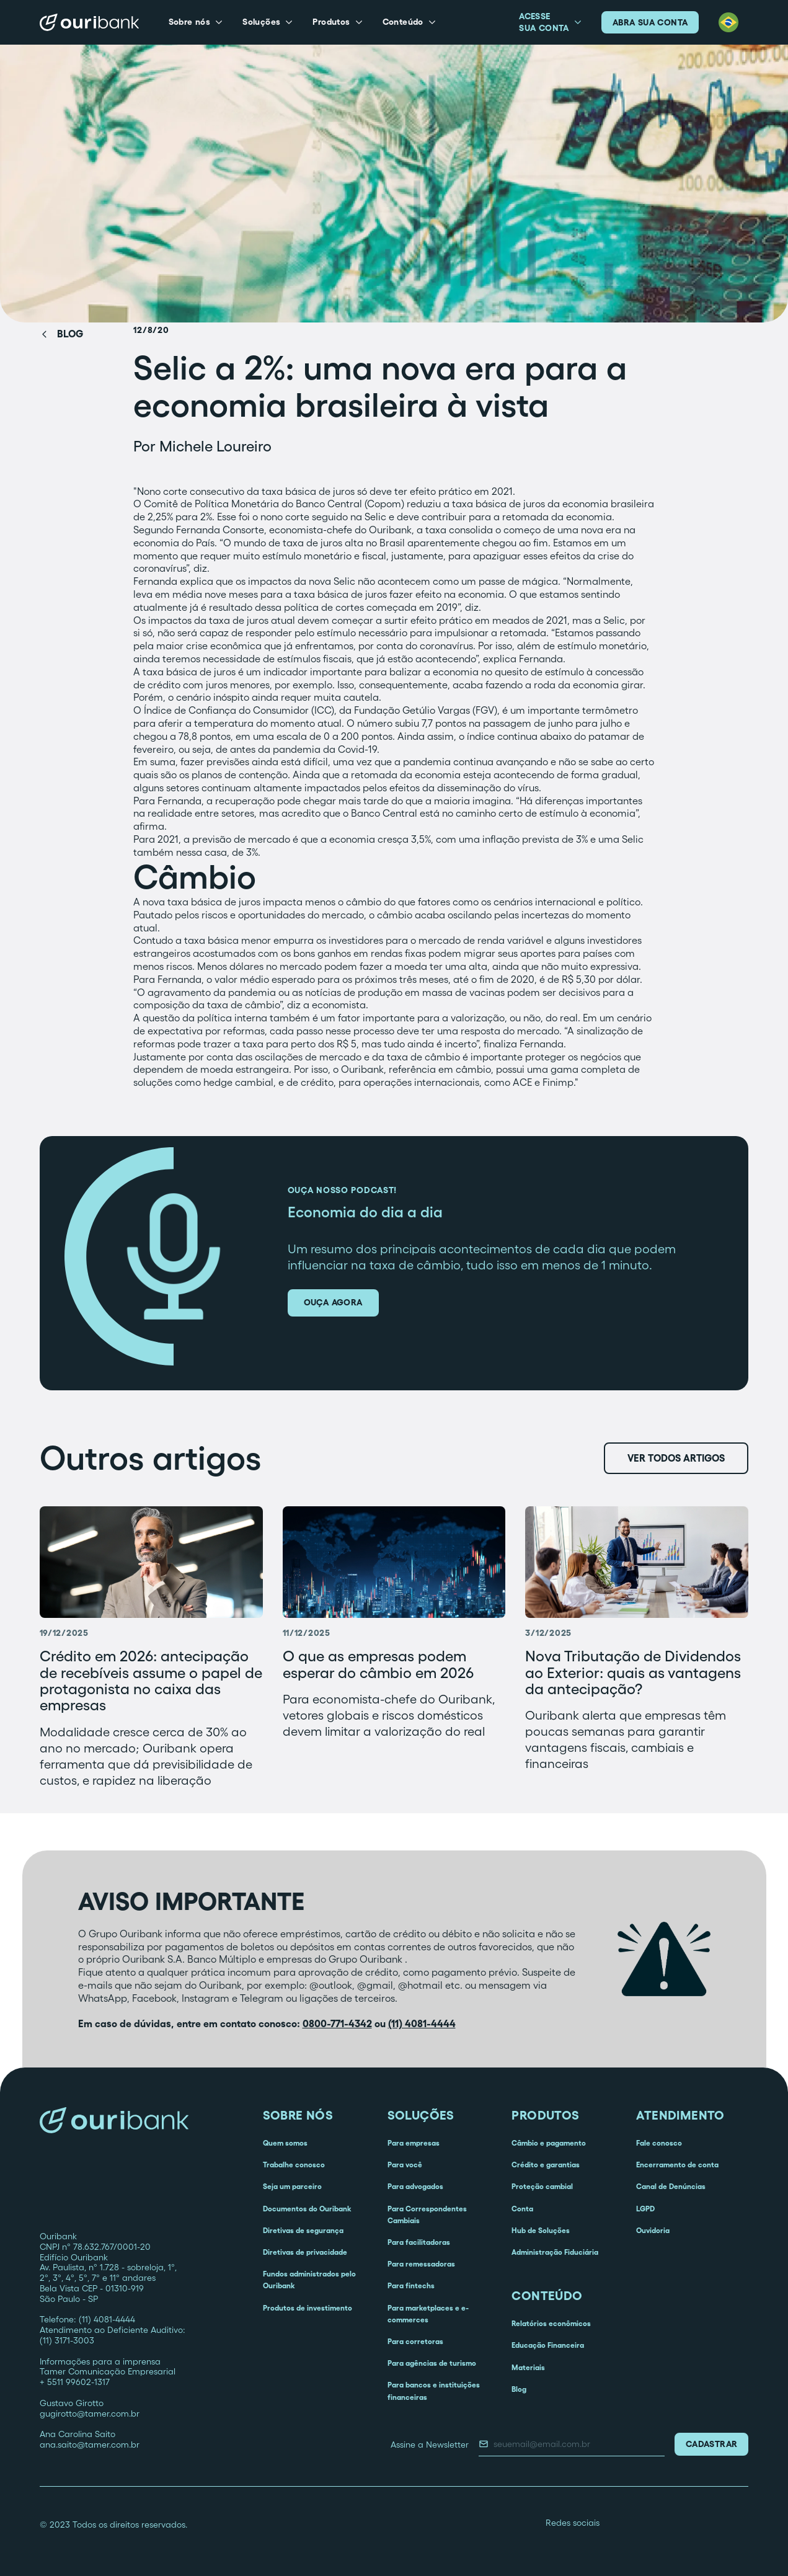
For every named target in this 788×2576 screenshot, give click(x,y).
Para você (404, 2165)
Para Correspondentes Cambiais (427, 2214)
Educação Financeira (547, 2345)
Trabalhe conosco (294, 2165)
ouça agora (333, 1302)
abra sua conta (650, 22)
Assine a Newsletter (430, 2444)
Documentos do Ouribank (307, 2209)
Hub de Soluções (540, 2230)
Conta (522, 2209)
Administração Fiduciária (554, 2252)
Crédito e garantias (545, 2165)
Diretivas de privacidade (305, 2252)
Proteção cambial (542, 2186)
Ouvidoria (653, 2230)
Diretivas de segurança (303, 2230)
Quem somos (285, 2143)
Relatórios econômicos (551, 2323)
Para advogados (415, 2186)
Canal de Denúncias (671, 2186)
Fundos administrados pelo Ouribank (309, 2280)
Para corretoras (415, 2341)
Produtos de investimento (307, 2308)
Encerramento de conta (677, 2165)
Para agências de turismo (431, 2363)
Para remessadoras (421, 2264)
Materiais (528, 2367)
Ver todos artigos (676, 1457)
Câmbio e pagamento (548, 2143)
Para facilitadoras (418, 2242)
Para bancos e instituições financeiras (433, 2391)
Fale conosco (659, 2143)
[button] (196, 22)
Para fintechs (411, 2285)
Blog (518, 2389)
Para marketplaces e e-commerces (428, 2314)
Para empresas (413, 2143)
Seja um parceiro (292, 2186)
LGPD (645, 2209)
